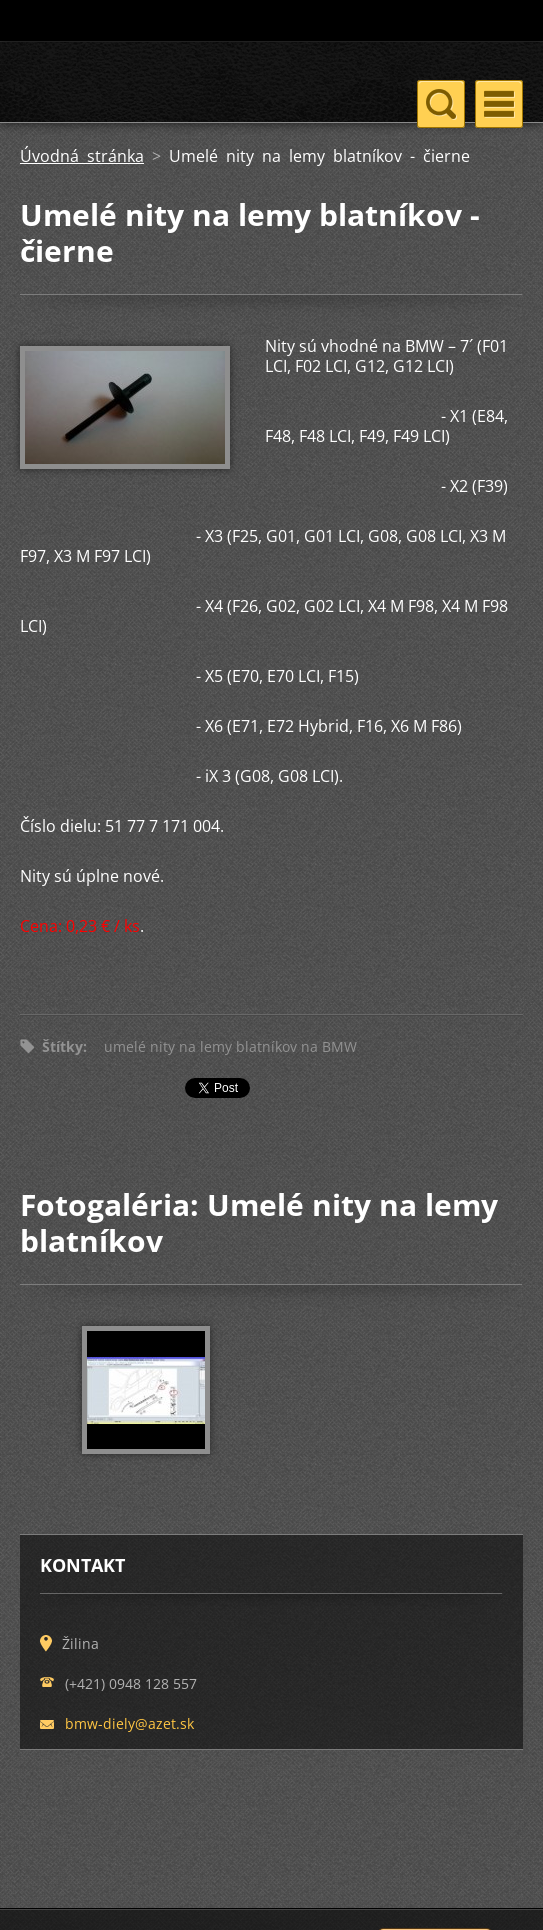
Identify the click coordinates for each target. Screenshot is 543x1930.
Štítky (62, 1046)
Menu (499, 104)
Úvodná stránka (82, 156)
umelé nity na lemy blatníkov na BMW (230, 1046)
